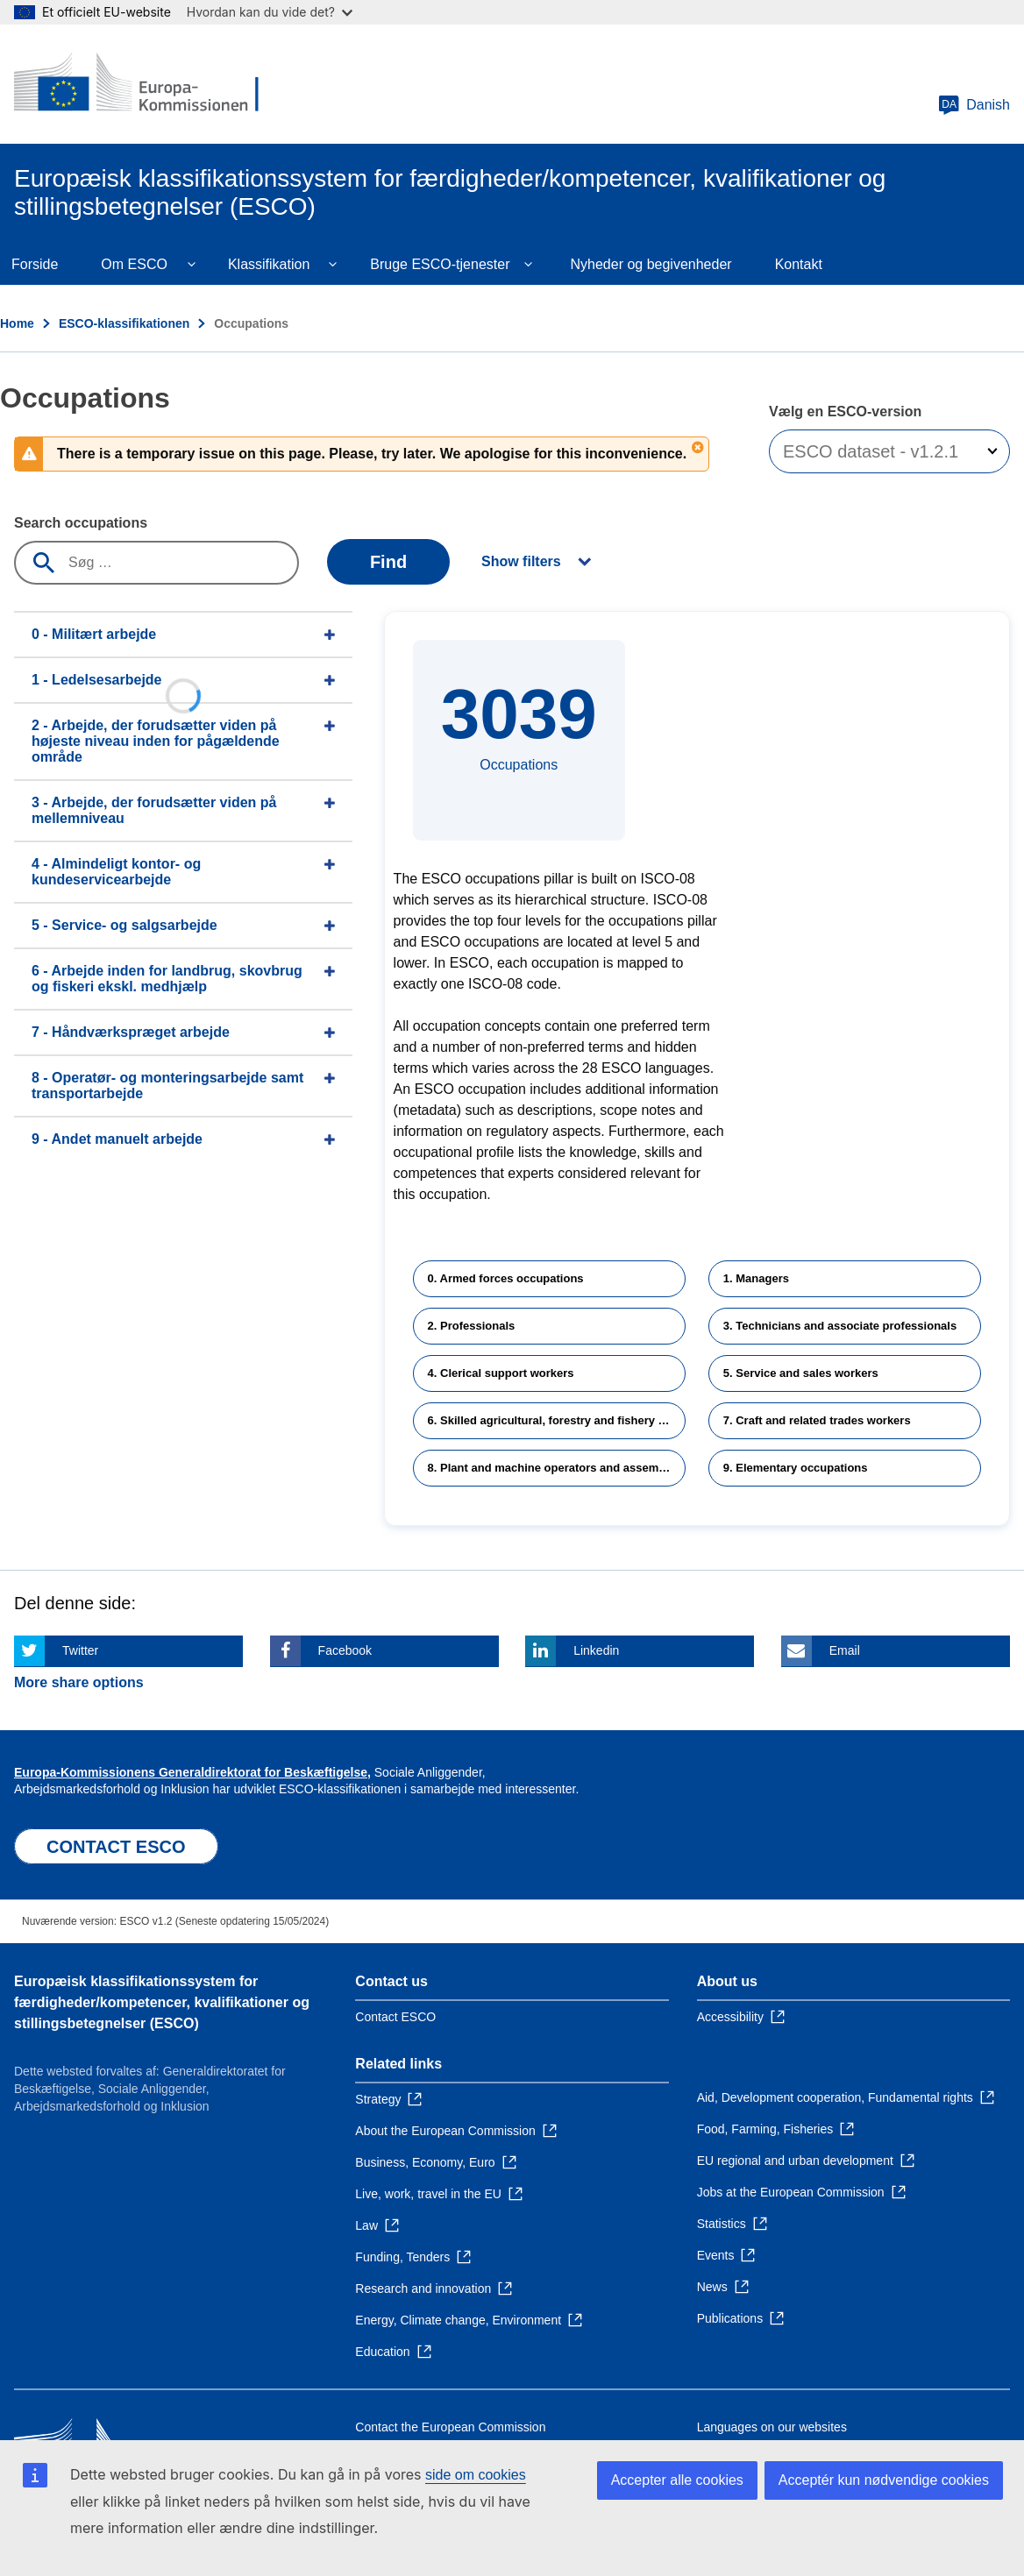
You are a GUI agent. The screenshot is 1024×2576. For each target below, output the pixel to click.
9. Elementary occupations (795, 1467)
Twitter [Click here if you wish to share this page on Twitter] (80, 1650)
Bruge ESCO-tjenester (439, 264)
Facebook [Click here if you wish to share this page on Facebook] (345, 1650)
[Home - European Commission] (141, 84)
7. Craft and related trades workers (817, 1420)
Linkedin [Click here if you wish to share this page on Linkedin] (596, 1650)
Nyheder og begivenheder (650, 264)
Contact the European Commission (450, 2427)
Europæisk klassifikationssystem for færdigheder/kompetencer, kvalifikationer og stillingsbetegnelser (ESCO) (161, 2002)
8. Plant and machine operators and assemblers (557, 1467)
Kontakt (798, 264)
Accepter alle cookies (677, 2480)
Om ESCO (134, 264)
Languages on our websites (772, 2427)
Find (388, 561)
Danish (974, 105)
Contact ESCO (395, 2017)
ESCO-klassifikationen (124, 323)
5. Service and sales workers (800, 1373)
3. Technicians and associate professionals (839, 1325)
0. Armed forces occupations (506, 1278)
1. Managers (756, 1278)
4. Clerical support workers (501, 1373)
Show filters (521, 561)
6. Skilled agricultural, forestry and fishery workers (557, 1420)
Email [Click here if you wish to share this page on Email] (844, 1650)
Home (17, 323)
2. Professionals (472, 1325)
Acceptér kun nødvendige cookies (884, 2480)
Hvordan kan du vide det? (269, 11)
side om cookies (475, 2474)
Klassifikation (268, 264)
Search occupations (80, 522)
